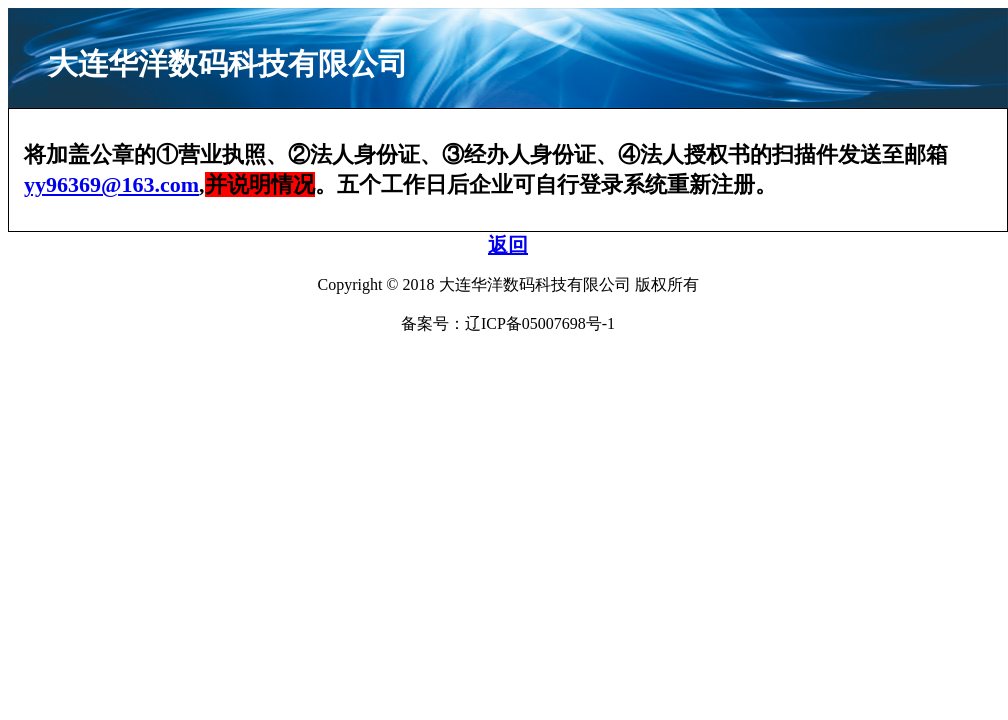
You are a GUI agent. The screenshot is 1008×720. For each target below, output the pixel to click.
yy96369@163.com (111, 184)
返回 (508, 245)
